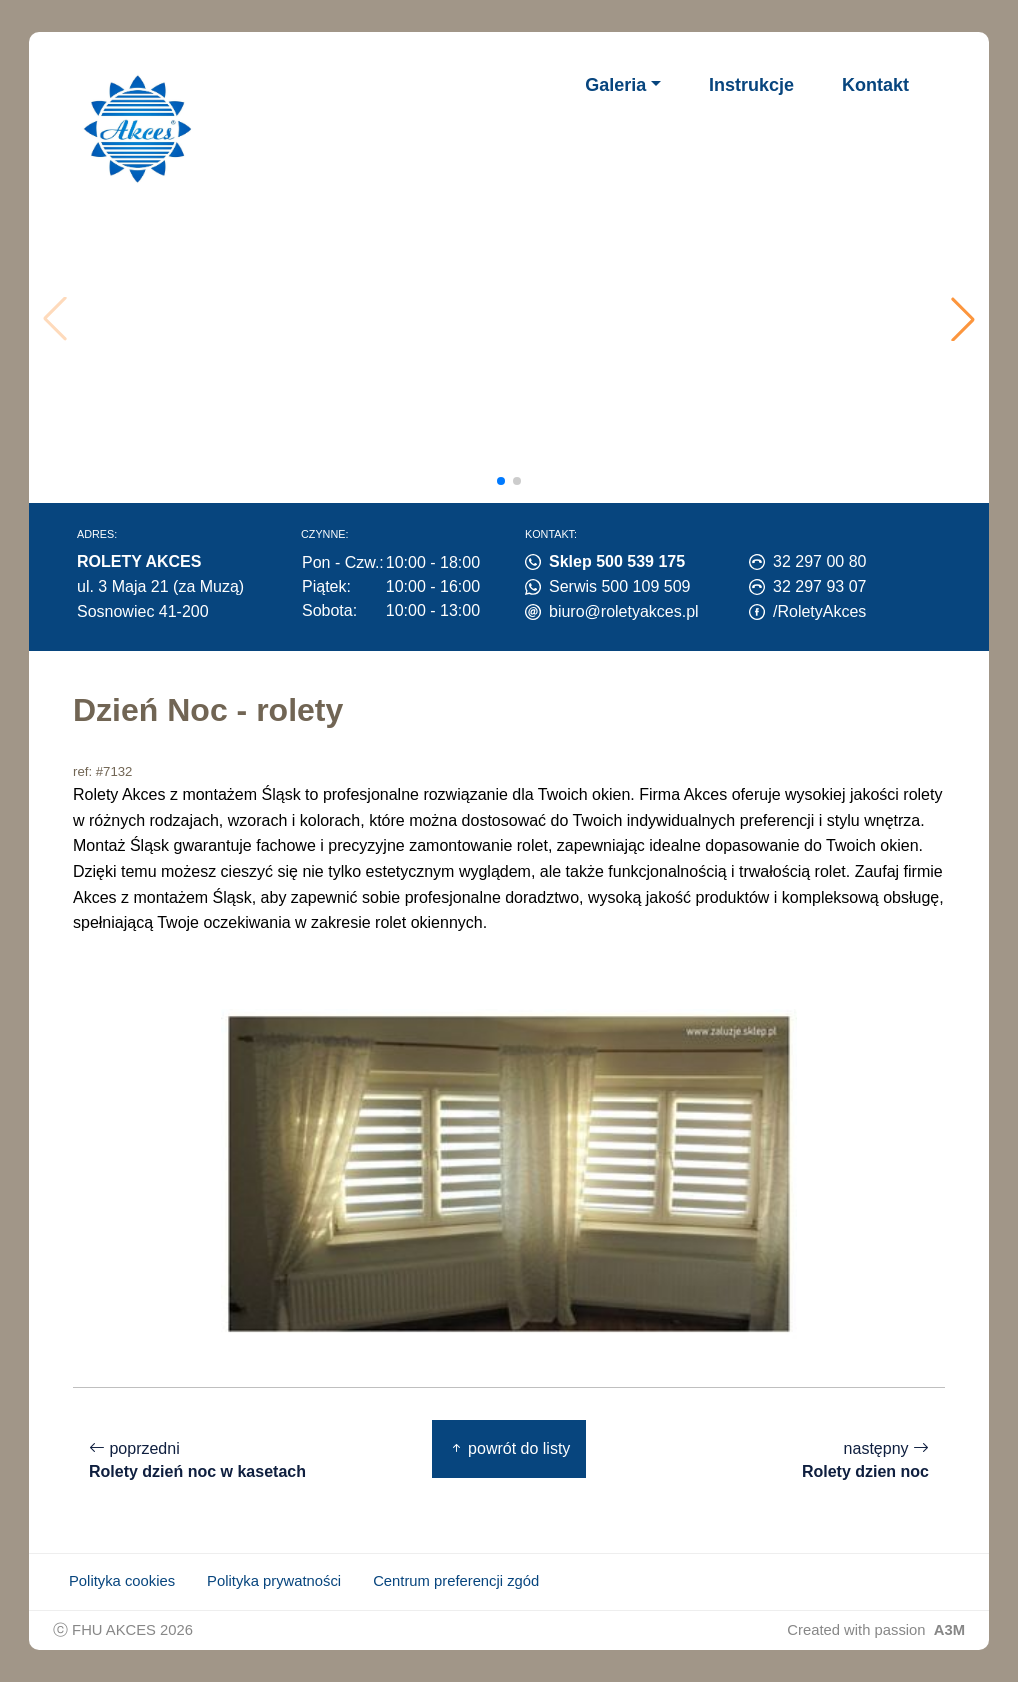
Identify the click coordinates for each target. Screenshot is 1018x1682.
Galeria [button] (615, 85)
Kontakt (875, 85)
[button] (963, 319)
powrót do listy (509, 1448)
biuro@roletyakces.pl (624, 611)
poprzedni (197, 1460)
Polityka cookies (122, 1581)
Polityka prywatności (274, 1581)
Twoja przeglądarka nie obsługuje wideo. (514, 319)
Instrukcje (751, 85)
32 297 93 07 (819, 586)
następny (865, 1460)
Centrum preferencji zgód (456, 1581)
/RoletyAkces (819, 611)
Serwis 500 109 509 (619, 586)
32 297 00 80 (819, 561)
